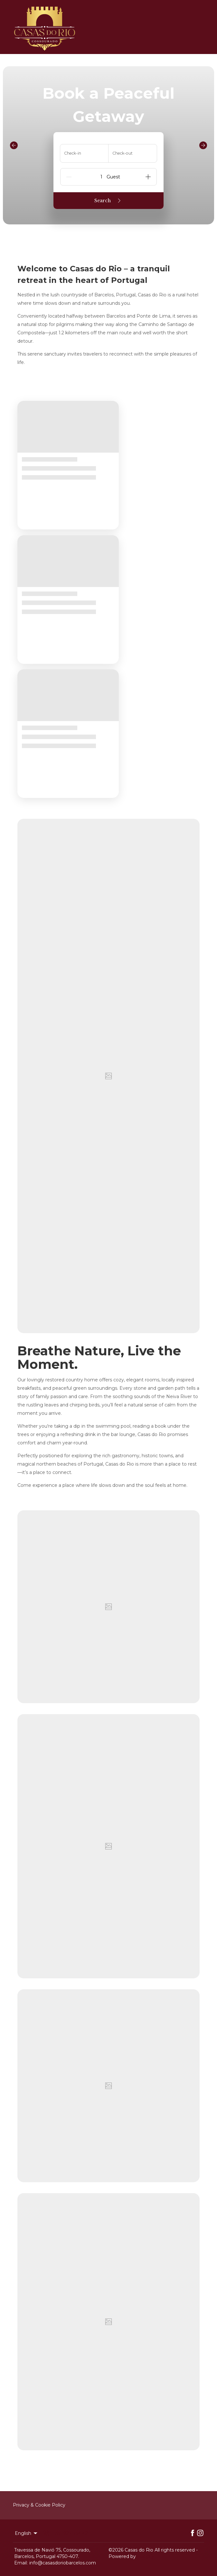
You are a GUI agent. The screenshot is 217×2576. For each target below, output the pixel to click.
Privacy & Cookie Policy (39, 2505)
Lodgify (145, 2556)
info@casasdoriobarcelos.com (62, 2563)
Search (108, 200)
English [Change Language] (26, 2533)
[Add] (148, 177)
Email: (21, 2563)
